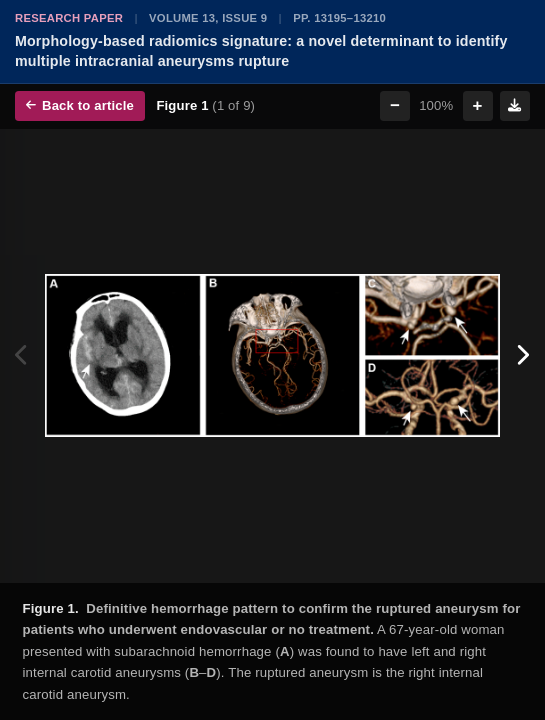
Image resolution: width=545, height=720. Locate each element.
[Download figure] (515, 106)
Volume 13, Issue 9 (208, 18)
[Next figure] (522, 356)
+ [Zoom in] (478, 105)
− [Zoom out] (395, 105)
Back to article (80, 105)
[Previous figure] (22, 356)
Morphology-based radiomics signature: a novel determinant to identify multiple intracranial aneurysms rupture (261, 51)
